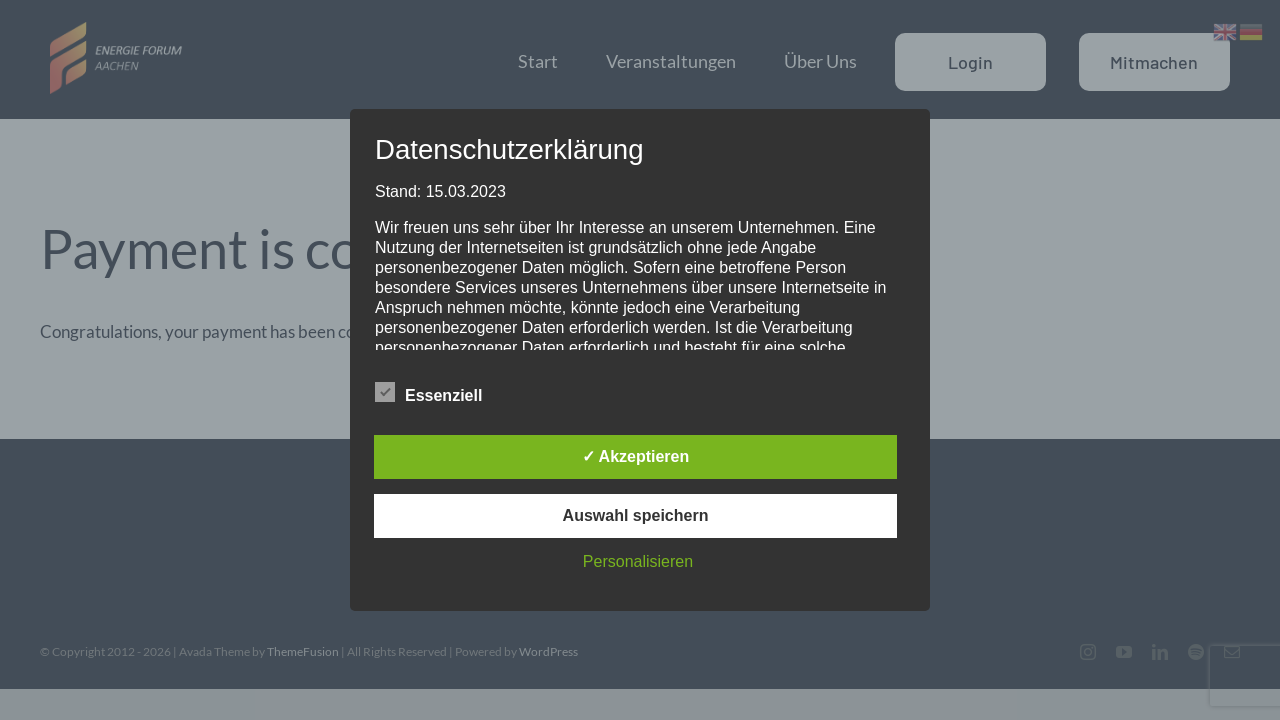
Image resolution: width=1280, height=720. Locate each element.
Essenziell (428, 393)
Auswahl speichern (636, 515)
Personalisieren (638, 561)
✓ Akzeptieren (636, 456)
